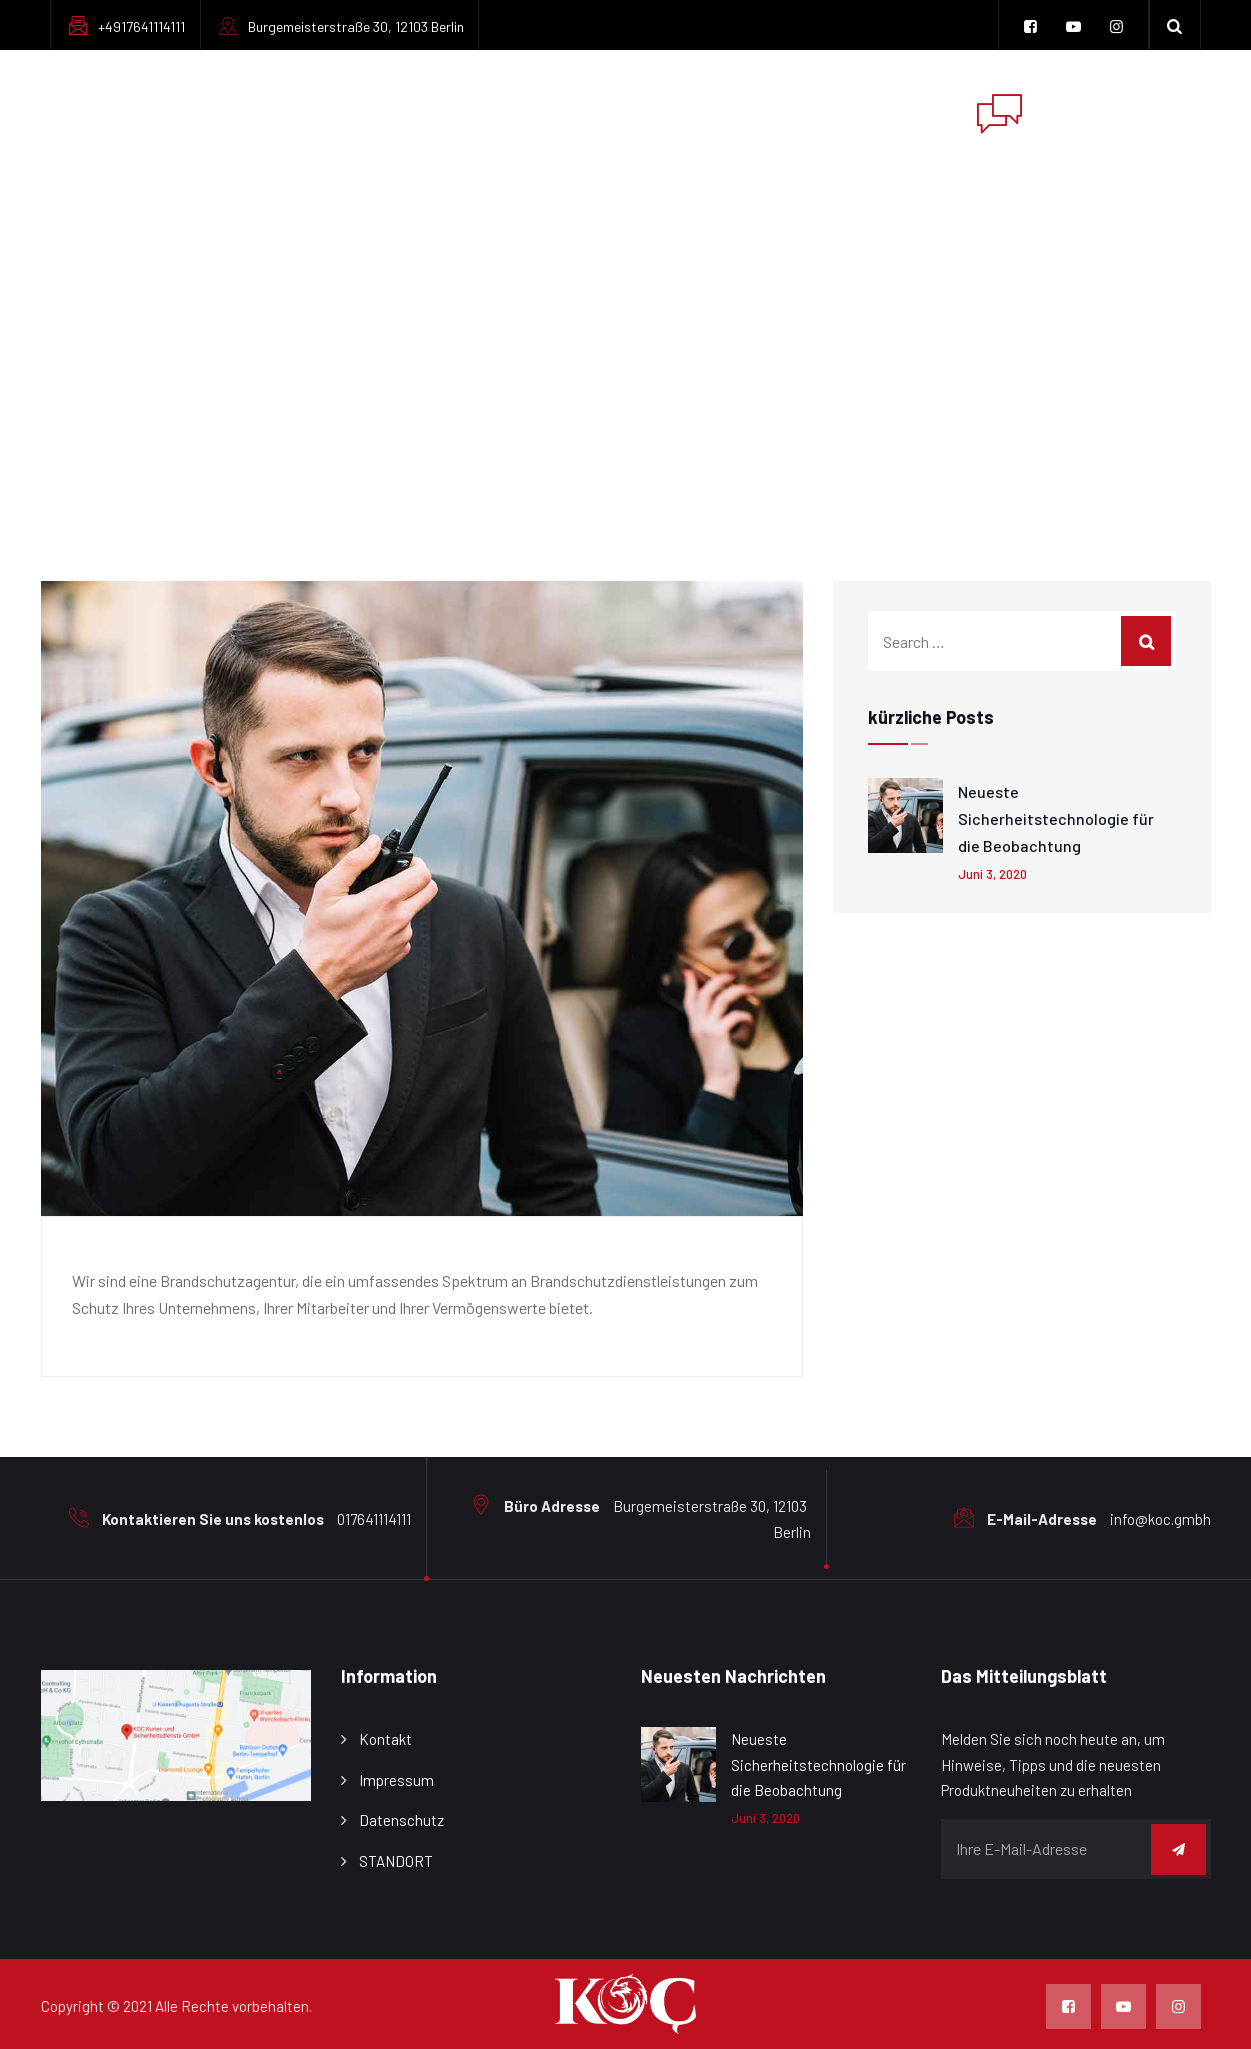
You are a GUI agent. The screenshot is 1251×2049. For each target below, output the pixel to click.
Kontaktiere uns (874, 109)
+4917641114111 (141, 26)
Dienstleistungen (569, 109)
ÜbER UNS (421, 109)
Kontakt (385, 1739)
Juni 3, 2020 (992, 874)
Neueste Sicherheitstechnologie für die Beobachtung (1056, 818)
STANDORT (396, 1861)
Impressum (724, 109)
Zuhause (313, 109)
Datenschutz (401, 1820)
